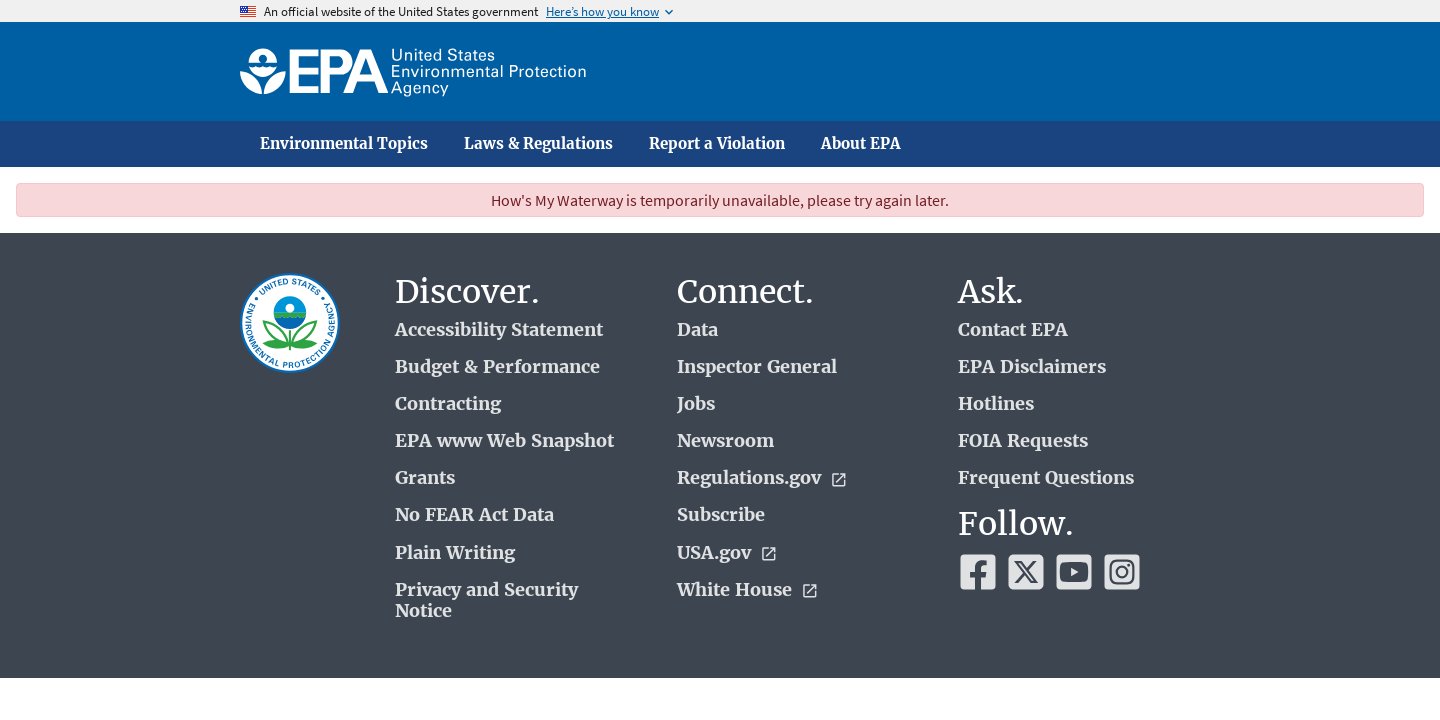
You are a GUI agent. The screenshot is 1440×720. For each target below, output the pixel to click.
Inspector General (757, 367)
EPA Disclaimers (1032, 367)
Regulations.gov (762, 478)
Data (697, 330)
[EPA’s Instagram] (1122, 572)
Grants (425, 478)
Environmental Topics (344, 144)
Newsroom (725, 441)
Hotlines (996, 404)
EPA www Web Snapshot (504, 441)
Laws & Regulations (538, 144)
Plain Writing (455, 553)
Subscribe (721, 515)
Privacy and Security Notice (486, 601)
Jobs (696, 404)
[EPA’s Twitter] (1026, 572)
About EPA (861, 144)
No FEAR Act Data (474, 515)
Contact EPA (1013, 330)
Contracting (448, 404)
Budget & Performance (497, 367)
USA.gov (727, 553)
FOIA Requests (1023, 441)
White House (748, 590)
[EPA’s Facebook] (978, 572)
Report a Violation (717, 144)
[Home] (413, 71)
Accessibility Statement (499, 330)
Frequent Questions (1046, 478)
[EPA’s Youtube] (1074, 572)
